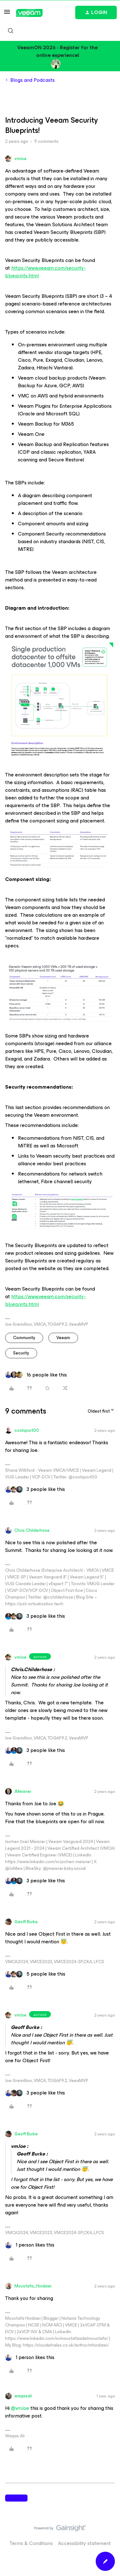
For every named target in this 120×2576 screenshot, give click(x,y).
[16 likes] (36, 1375)
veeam (63, 1337)
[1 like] (29, 2245)
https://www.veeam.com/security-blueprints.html (45, 272)
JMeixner (22, 1791)
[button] (7, 14)
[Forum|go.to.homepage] (29, 13)
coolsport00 (26, 1430)
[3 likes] (35, 1489)
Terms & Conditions (31, 2543)
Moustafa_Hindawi (33, 2286)
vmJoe (20, 158)
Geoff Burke (26, 1921)
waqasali (23, 2396)
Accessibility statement (84, 2543)
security (21, 1353)
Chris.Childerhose (32, 1530)
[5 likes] (35, 1974)
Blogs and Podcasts (32, 80)
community (24, 1337)
